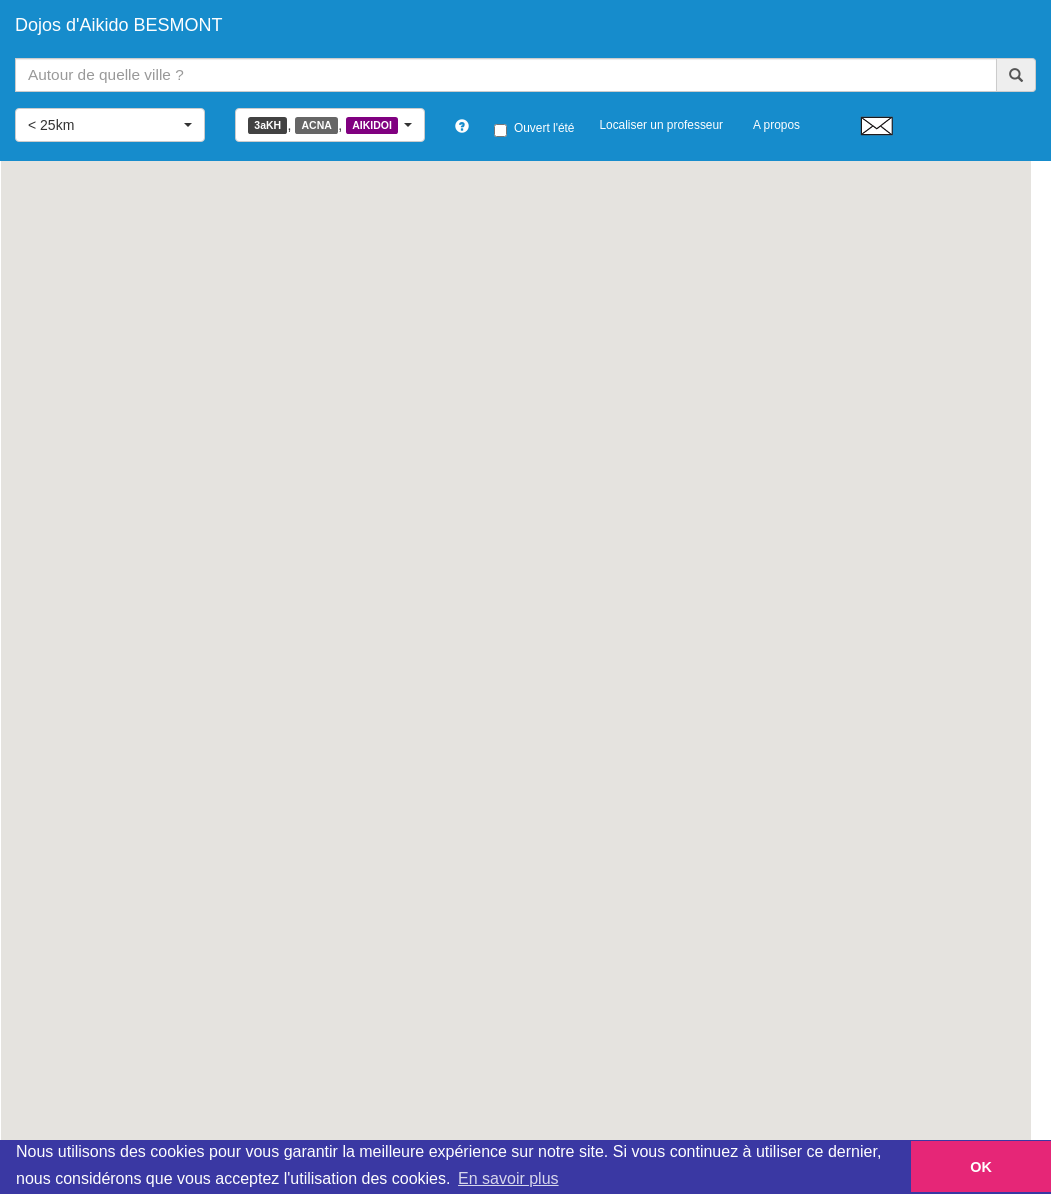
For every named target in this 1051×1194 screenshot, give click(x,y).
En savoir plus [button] (508, 1178)
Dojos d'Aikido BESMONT (119, 25)
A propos (776, 125)
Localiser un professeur (661, 125)
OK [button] (981, 1167)
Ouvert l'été (534, 129)
